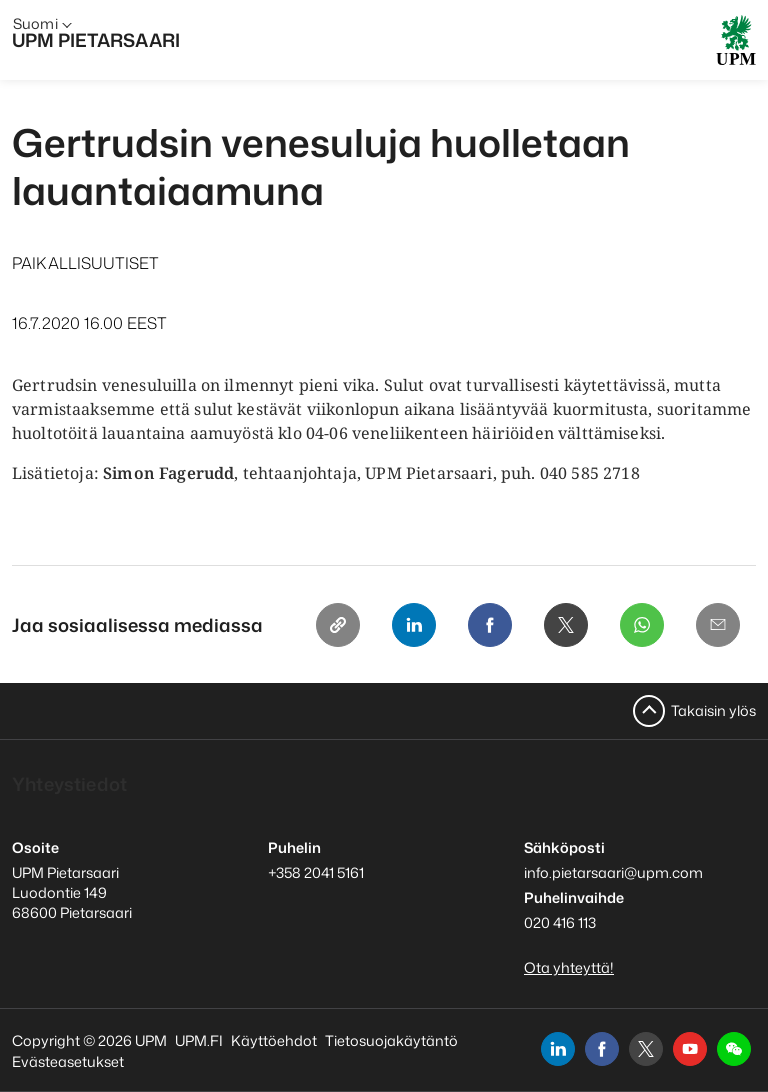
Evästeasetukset (68, 1061)
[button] (734, 1049)
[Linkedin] (414, 625)
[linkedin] (558, 1049)
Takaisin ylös (713, 710)
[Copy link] (338, 625)
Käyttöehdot (274, 1040)
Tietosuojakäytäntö (391, 1040)
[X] (566, 625)
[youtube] (690, 1049)
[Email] (718, 625)
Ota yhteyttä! (569, 967)
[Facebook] (490, 625)
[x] (646, 1049)
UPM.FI (199, 1040)
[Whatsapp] (642, 625)
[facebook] (602, 1049)
